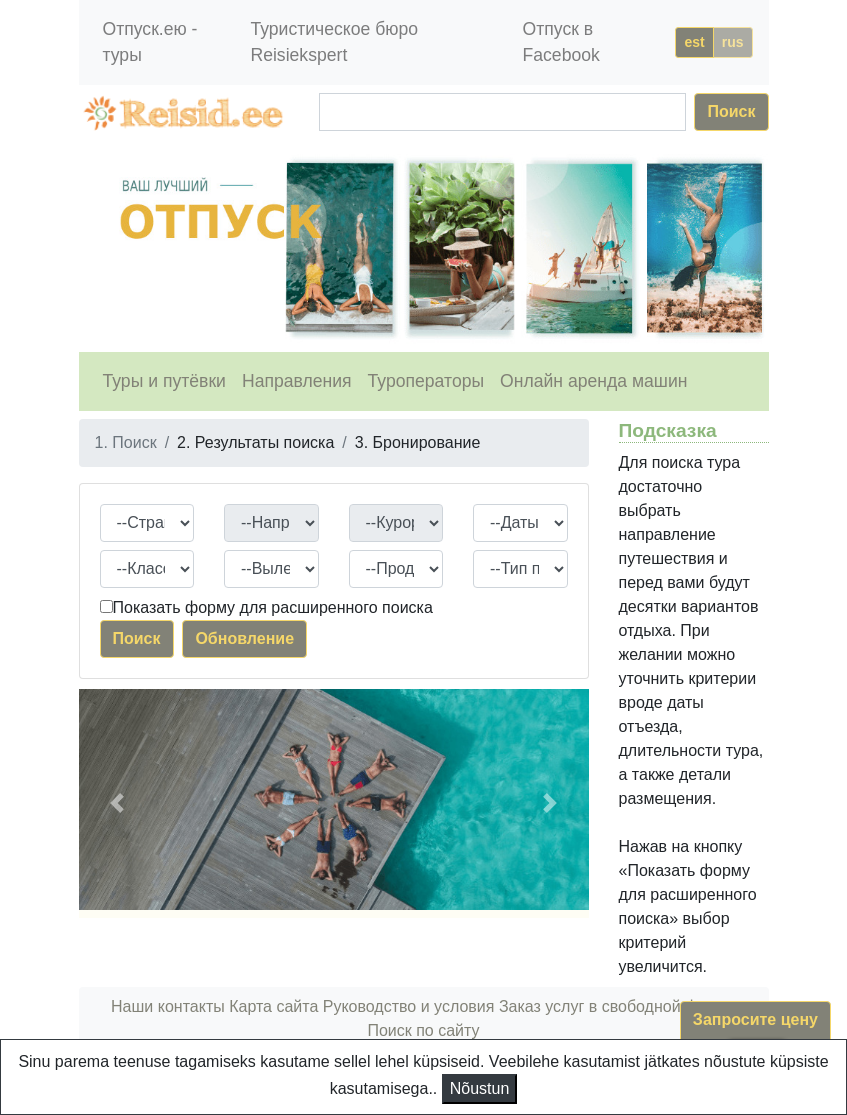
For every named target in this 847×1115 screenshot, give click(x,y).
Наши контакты (168, 1006)
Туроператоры (426, 381)
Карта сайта (273, 1006)
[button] (117, 803)
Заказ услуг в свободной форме (617, 1006)
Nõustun (480, 1088)
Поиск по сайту (423, 1030)
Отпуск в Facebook (561, 42)
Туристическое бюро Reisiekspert (334, 42)
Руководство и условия (409, 1006)
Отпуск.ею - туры (150, 42)
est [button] (694, 42)
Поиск (731, 111)
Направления (297, 381)
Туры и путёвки (164, 381)
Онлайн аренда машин (593, 381)
